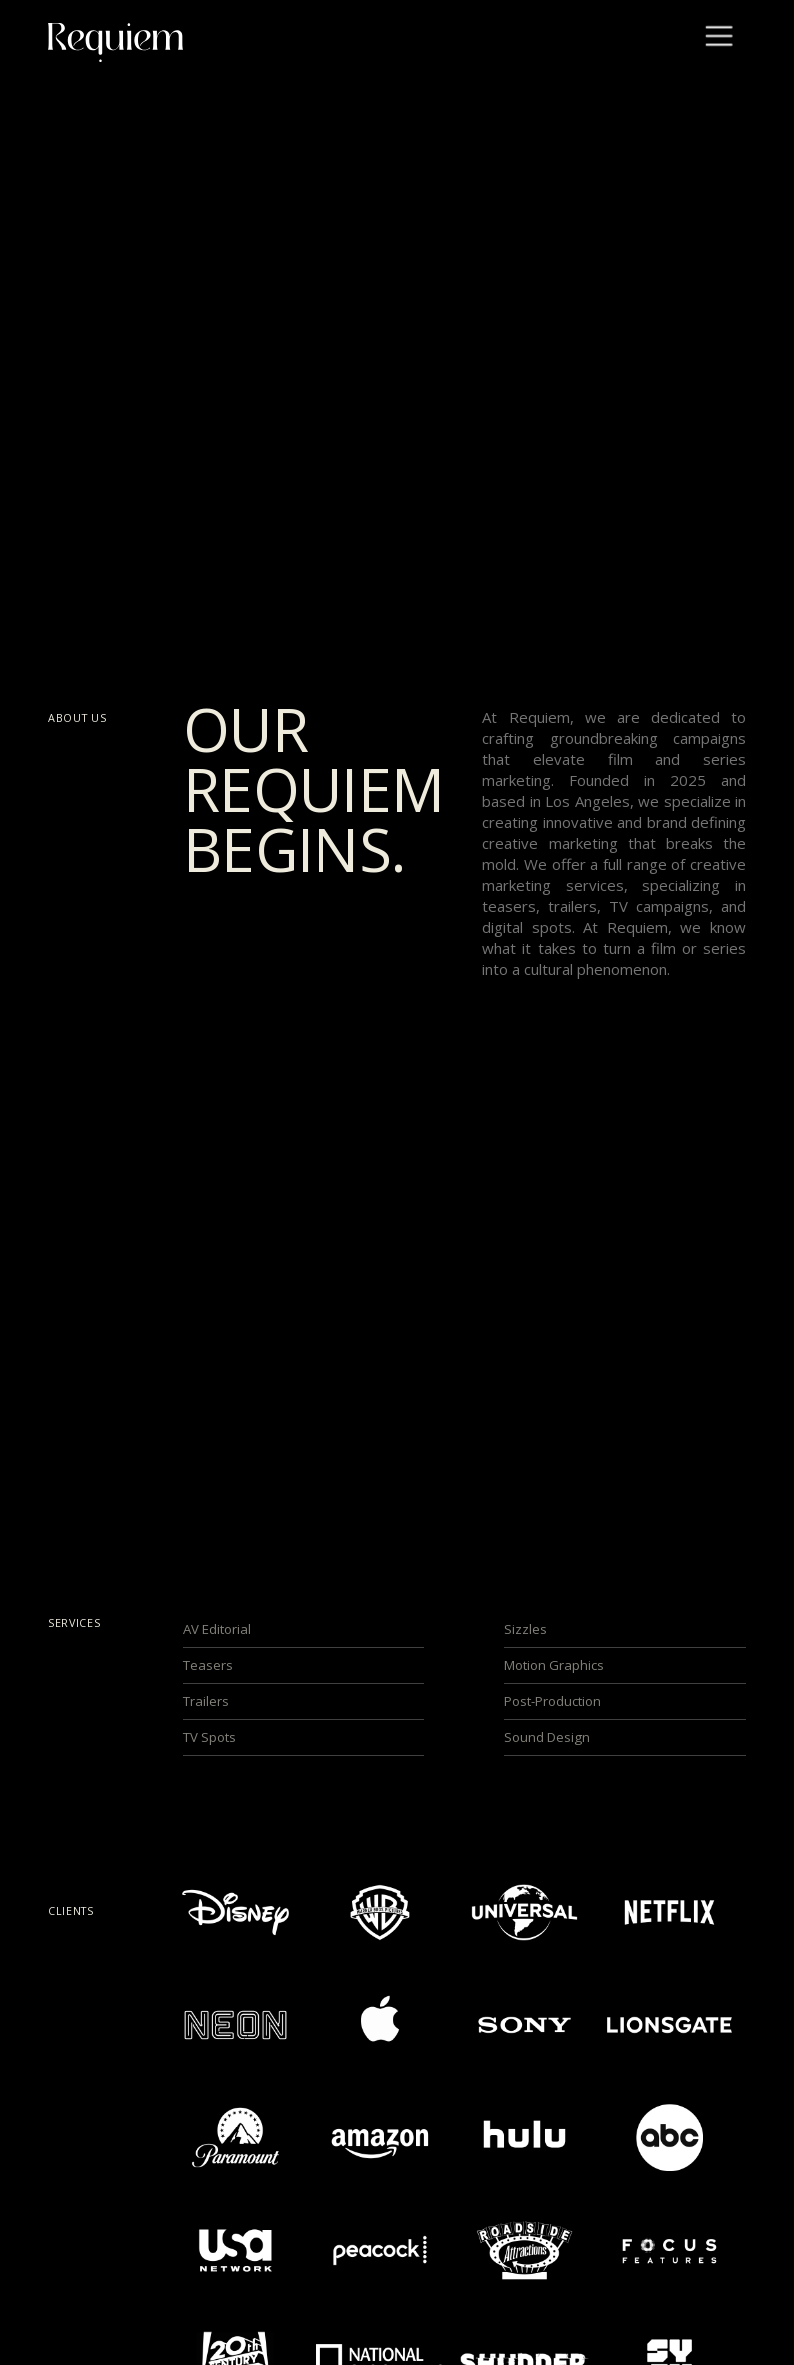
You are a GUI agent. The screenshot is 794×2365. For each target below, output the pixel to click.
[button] (719, 38)
